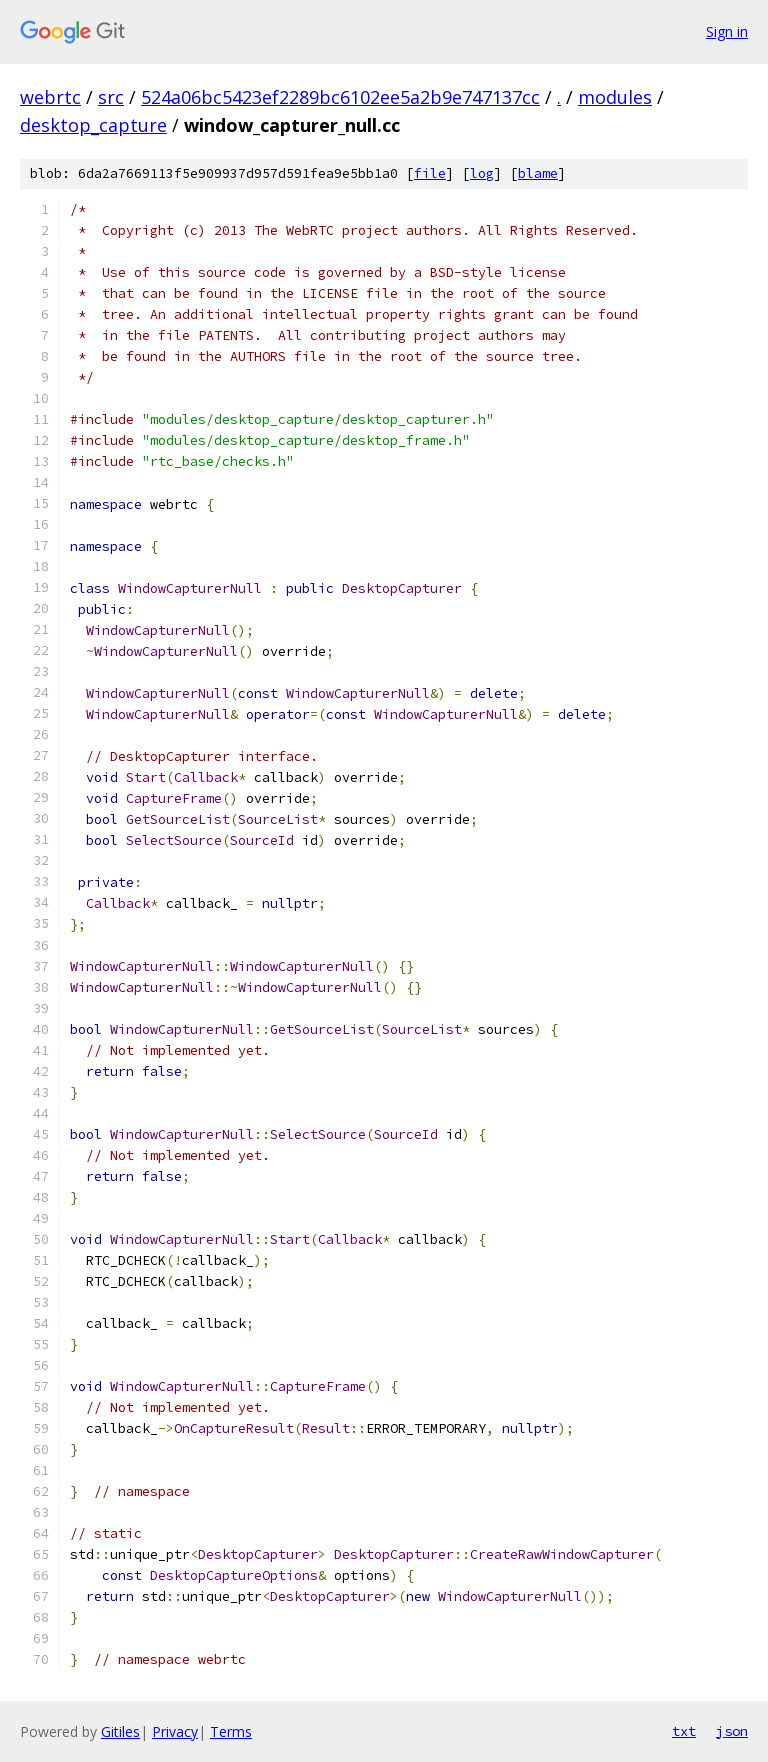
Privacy (175, 1731)
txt (684, 1731)
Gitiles (120, 1731)
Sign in (727, 31)
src (111, 97)
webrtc (50, 97)
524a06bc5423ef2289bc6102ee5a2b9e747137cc (340, 97)
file (430, 173)
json (732, 1731)
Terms (231, 1731)
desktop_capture (93, 125)
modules (615, 97)
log (482, 173)
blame (538, 173)
